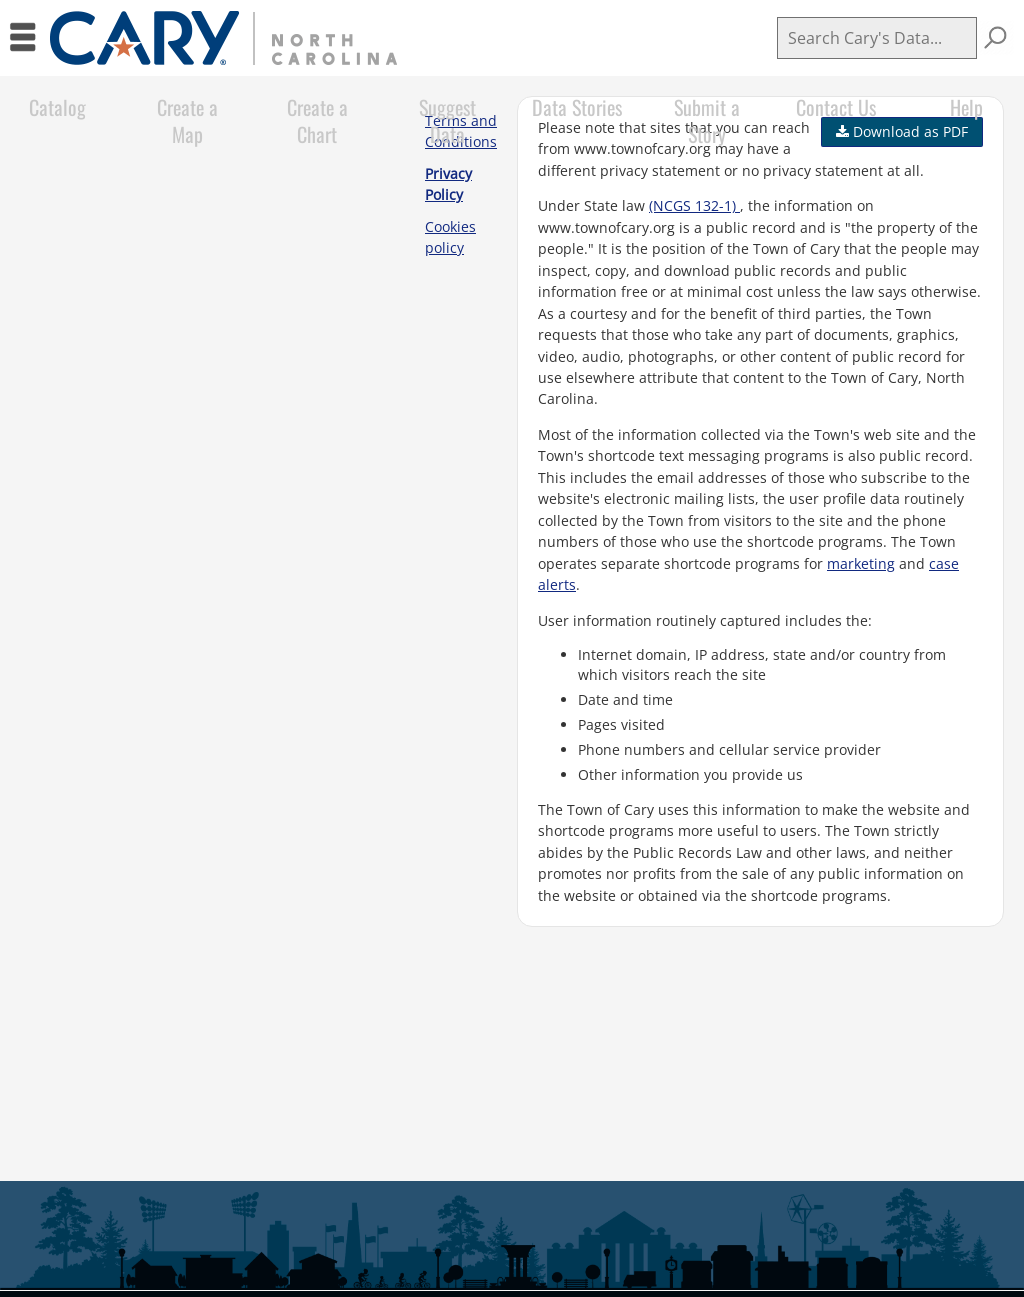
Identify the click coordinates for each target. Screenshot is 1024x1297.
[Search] (877, 38)
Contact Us (836, 107)
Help (966, 107)
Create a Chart (317, 120)
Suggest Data (447, 120)
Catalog (57, 107)
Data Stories (577, 107)
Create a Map (187, 120)
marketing (861, 563)
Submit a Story (707, 120)
